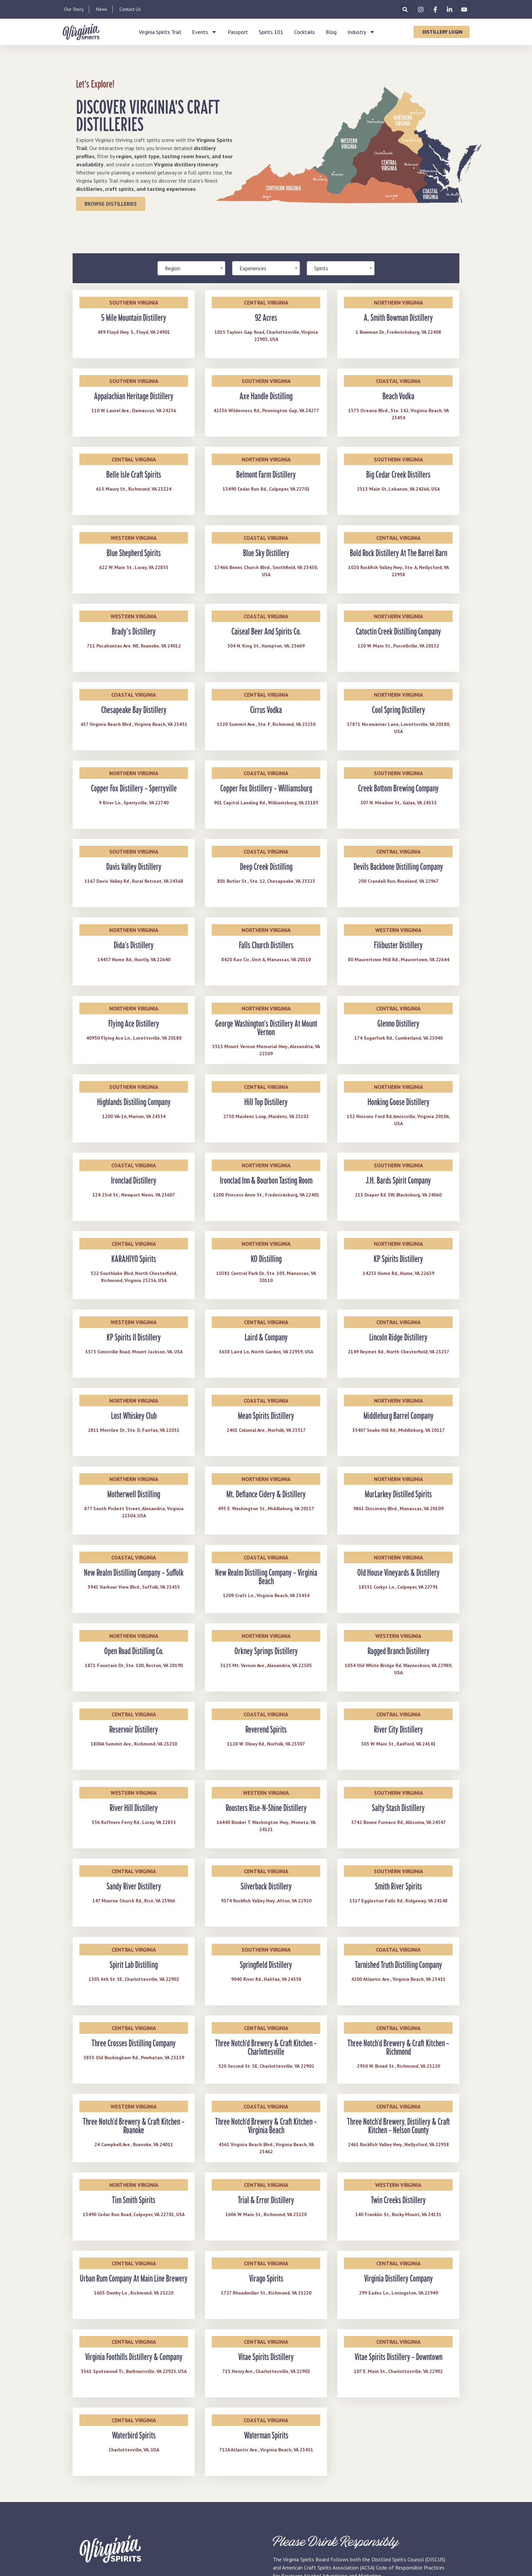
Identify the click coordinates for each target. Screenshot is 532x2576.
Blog (331, 32)
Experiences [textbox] (253, 268)
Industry (361, 32)
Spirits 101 (271, 32)
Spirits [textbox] (321, 268)
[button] (405, 9)
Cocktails (304, 32)
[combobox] (191, 268)
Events (204, 32)
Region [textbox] (172, 268)
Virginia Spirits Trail (160, 32)
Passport (238, 32)
